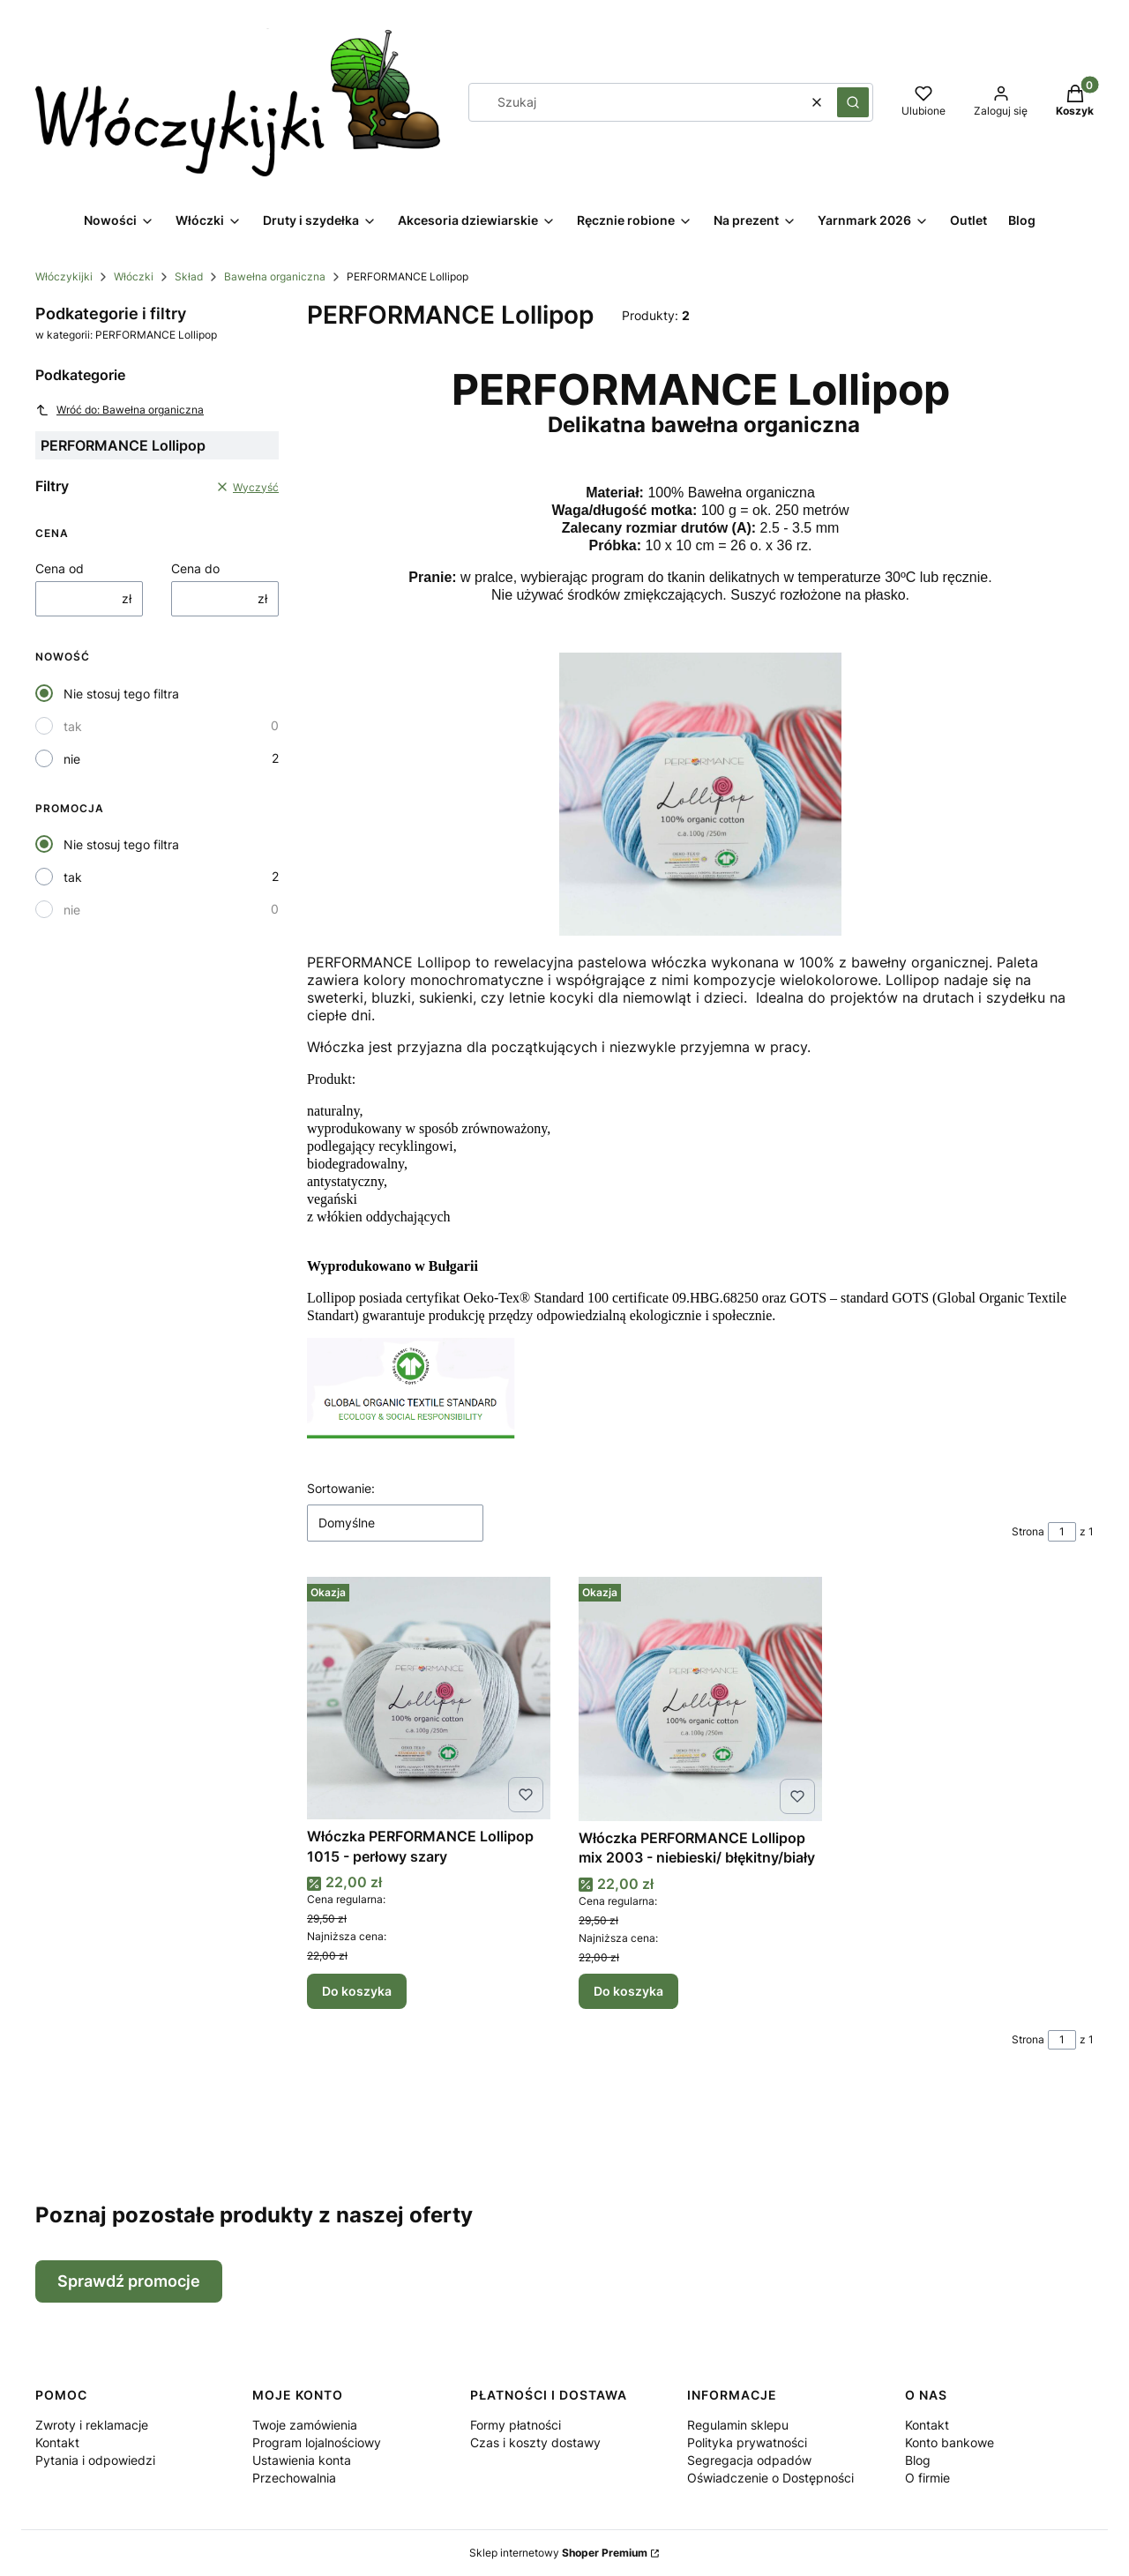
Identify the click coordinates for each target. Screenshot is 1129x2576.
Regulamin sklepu (738, 2424)
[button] (853, 102)
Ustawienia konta (301, 2460)
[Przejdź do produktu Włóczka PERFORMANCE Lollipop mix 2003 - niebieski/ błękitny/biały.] (700, 1699)
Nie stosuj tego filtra (121, 693)
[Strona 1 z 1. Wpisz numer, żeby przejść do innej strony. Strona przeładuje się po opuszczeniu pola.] (1062, 1532)
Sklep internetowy (558, 2552)
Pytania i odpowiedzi (95, 2460)
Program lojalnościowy (316, 2442)
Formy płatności (515, 2424)
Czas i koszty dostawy (535, 2442)
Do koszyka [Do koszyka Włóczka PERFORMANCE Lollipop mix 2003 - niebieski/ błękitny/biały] (628, 1990)
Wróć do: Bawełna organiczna (119, 410)
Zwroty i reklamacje (91, 2424)
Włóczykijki (64, 276)
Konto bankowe (949, 2442)
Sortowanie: (341, 1488)
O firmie (927, 2477)
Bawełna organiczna (274, 276)
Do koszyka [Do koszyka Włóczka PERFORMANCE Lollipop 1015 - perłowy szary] (357, 1990)
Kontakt (57, 2442)
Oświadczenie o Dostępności (770, 2477)
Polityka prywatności (747, 2442)
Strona (1028, 1531)
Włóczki (133, 276)
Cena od (59, 568)
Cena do (195, 568)
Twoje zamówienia (304, 2424)
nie (72, 758)
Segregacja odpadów (749, 2460)
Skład (189, 276)
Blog (918, 2460)
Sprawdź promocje (128, 2281)
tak (73, 726)
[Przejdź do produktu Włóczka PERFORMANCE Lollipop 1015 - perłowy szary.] (428, 1698)
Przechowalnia (294, 2477)
